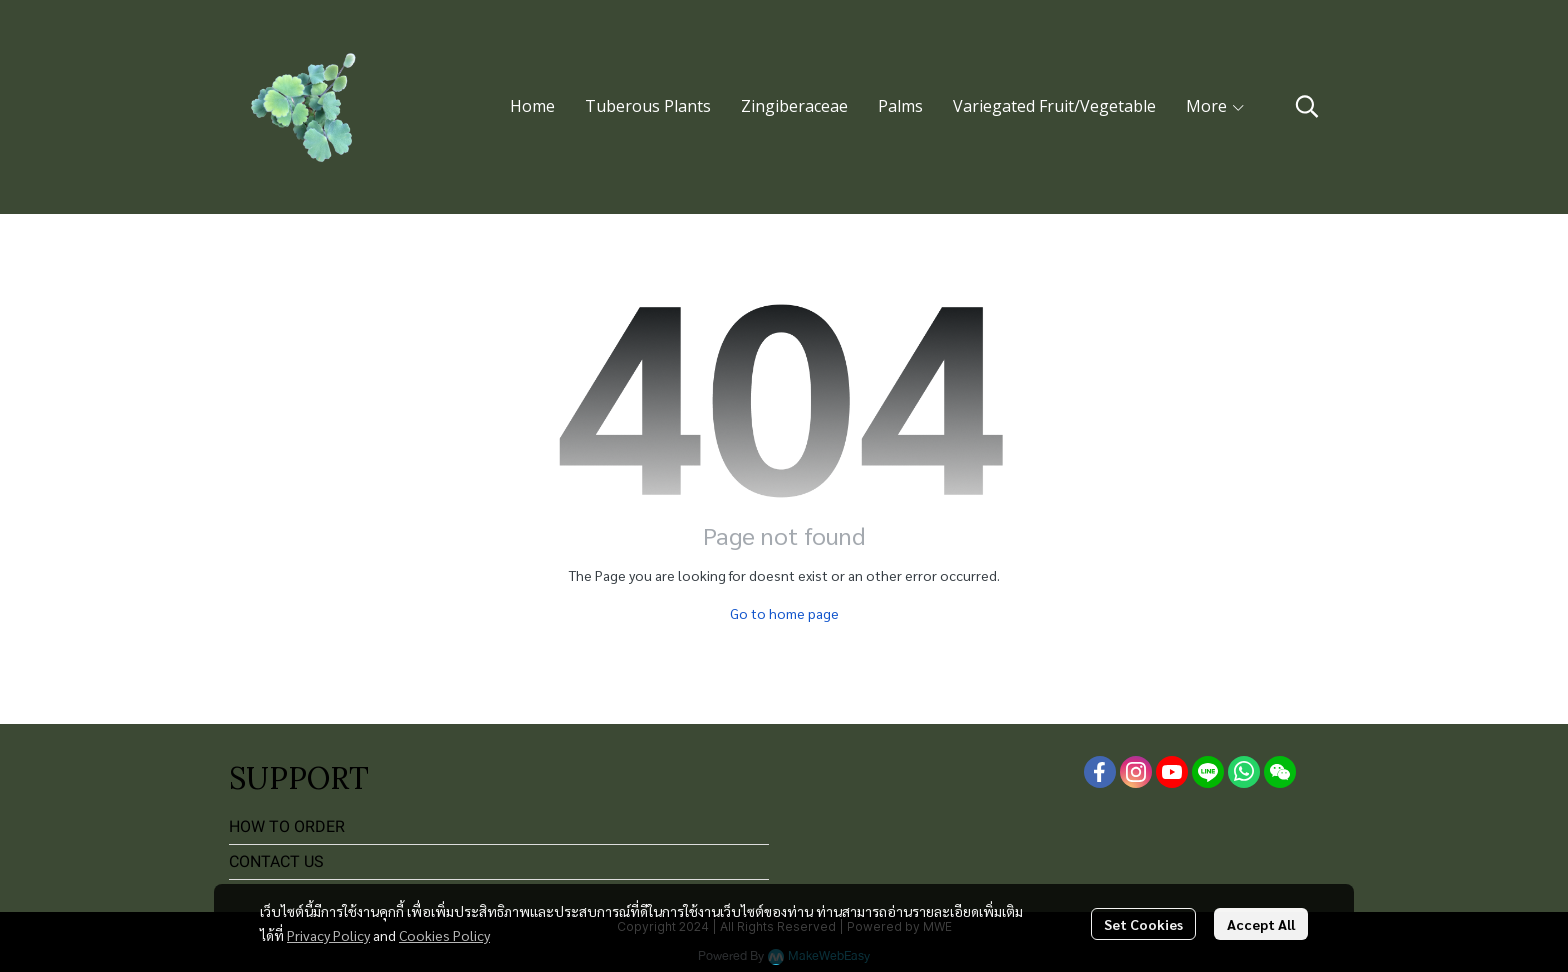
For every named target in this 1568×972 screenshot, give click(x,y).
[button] (1307, 106)
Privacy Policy (328, 935)
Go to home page (784, 613)
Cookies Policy (444, 935)
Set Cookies (1143, 924)
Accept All (1261, 924)
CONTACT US (276, 861)
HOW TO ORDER (287, 826)
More (1216, 106)
